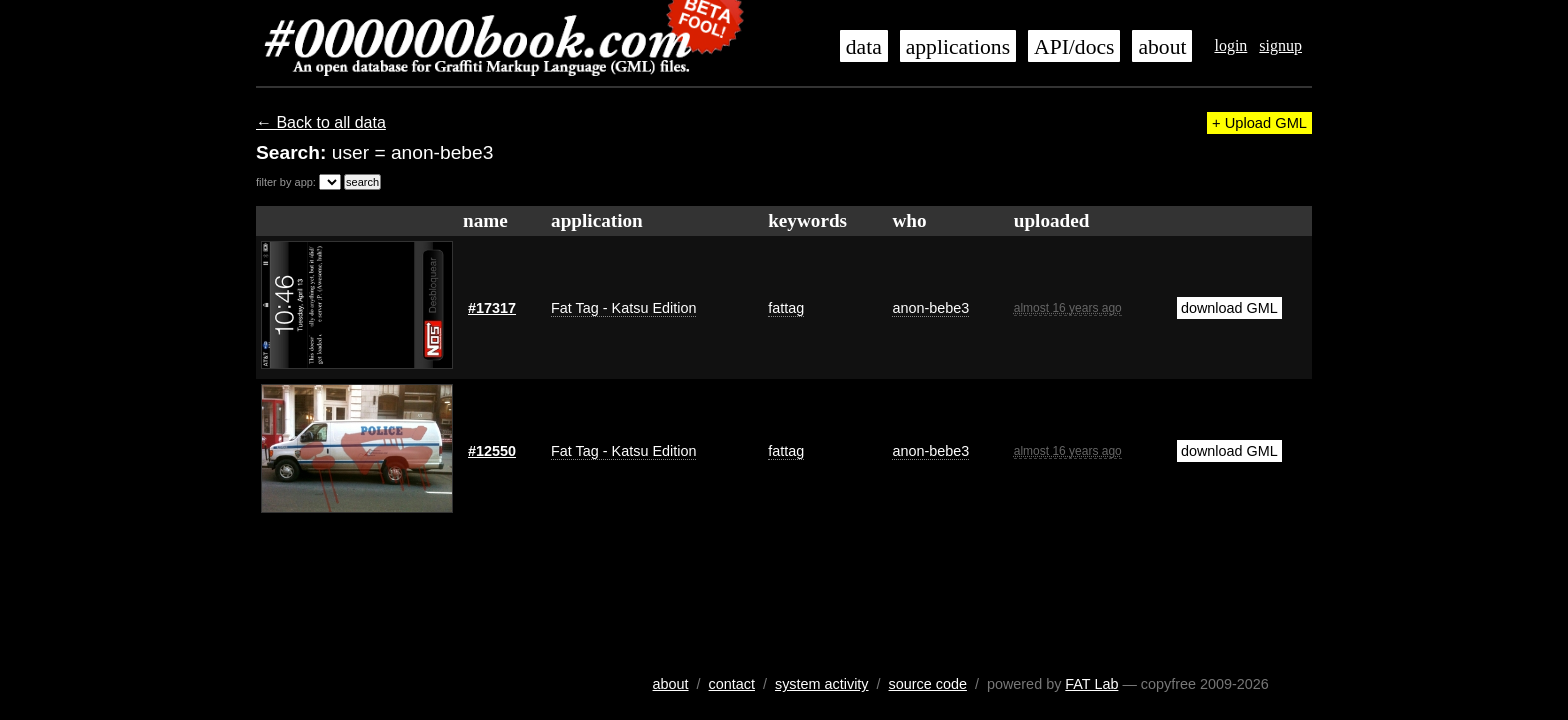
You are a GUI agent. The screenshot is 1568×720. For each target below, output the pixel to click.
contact (732, 684)
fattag (786, 308)
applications (958, 47)
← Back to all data (321, 122)
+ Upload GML (1259, 123)
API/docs (1074, 47)
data (864, 47)
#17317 (492, 308)
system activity (822, 684)
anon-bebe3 (930, 308)
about (1162, 47)
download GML (1229, 308)
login (1230, 45)
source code (928, 684)
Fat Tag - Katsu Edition (623, 308)
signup (1280, 45)
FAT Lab (1091, 684)
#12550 (492, 451)
